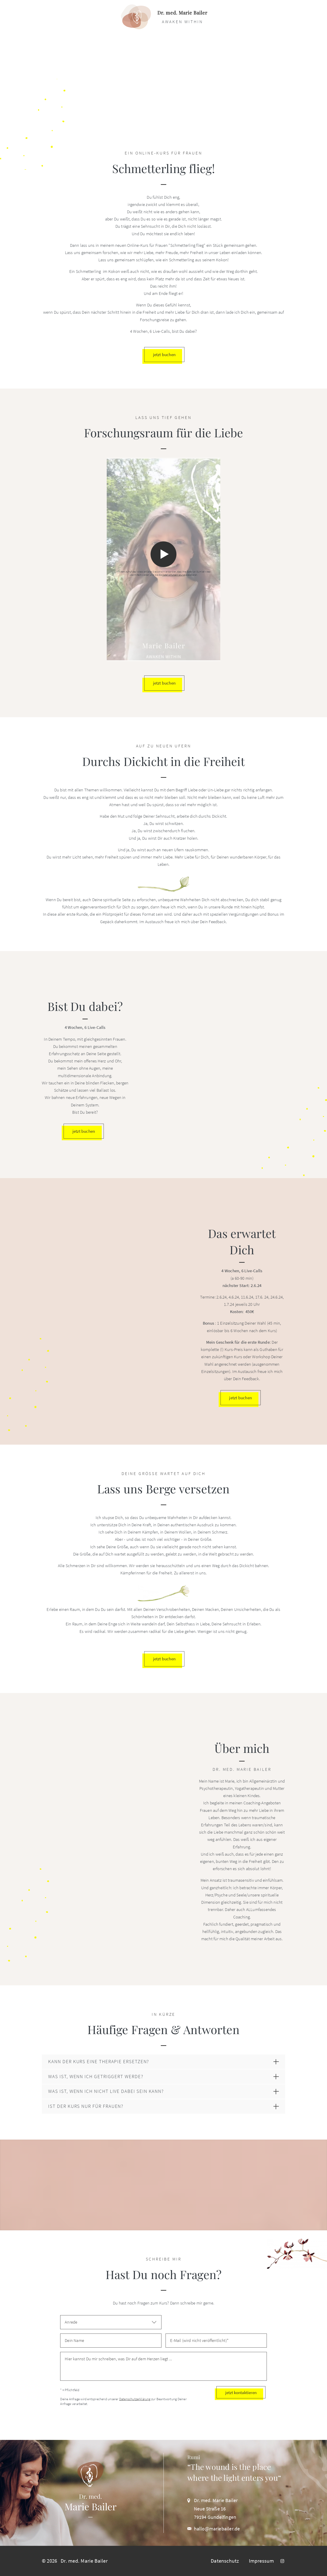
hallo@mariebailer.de (217, 2529)
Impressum (261, 2561)
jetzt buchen (164, 363)
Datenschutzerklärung (173, 583)
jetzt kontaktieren (241, 2401)
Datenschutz (225, 2561)
